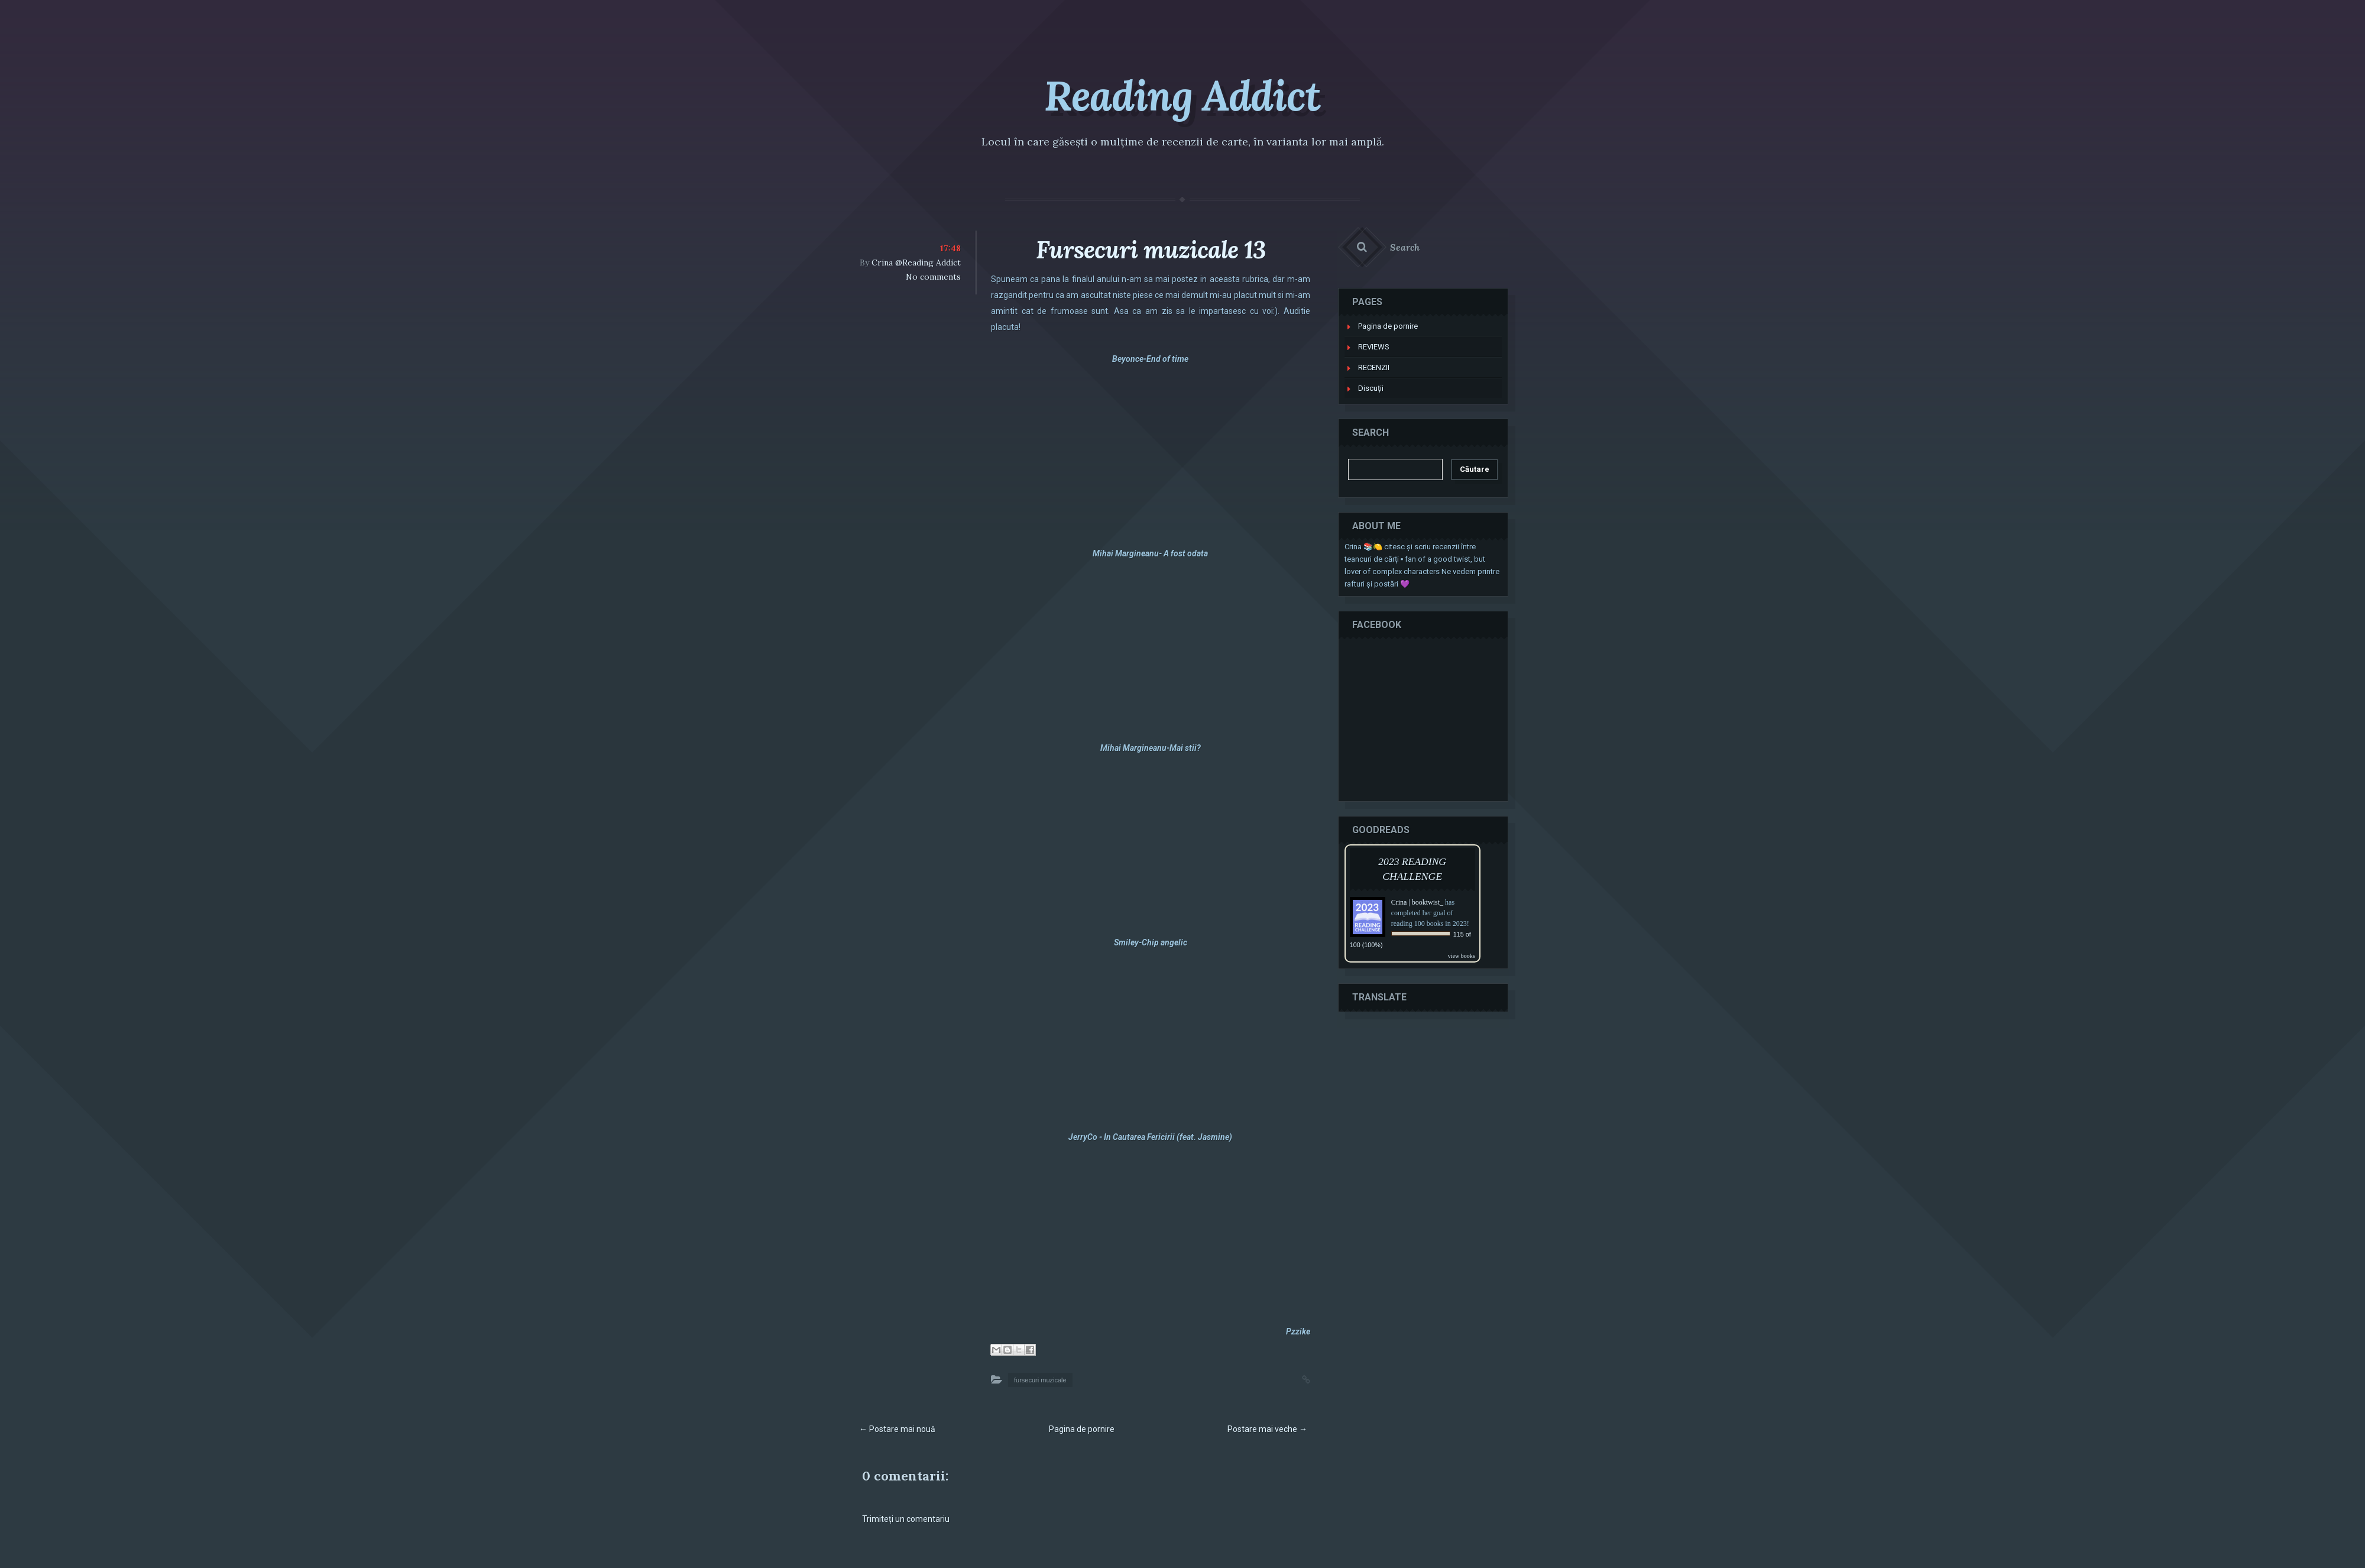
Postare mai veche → (1267, 1429)
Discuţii (1371, 385)
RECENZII (1374, 365)
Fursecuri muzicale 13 (1151, 249)
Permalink (1294, 1378)
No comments (933, 276)
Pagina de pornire (1082, 1429)
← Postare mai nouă (897, 1429)
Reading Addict (1182, 95)
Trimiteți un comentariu (906, 1519)
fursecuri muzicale (1040, 1380)
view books (1462, 953)
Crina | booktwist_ (1418, 900)
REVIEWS (1374, 344)
